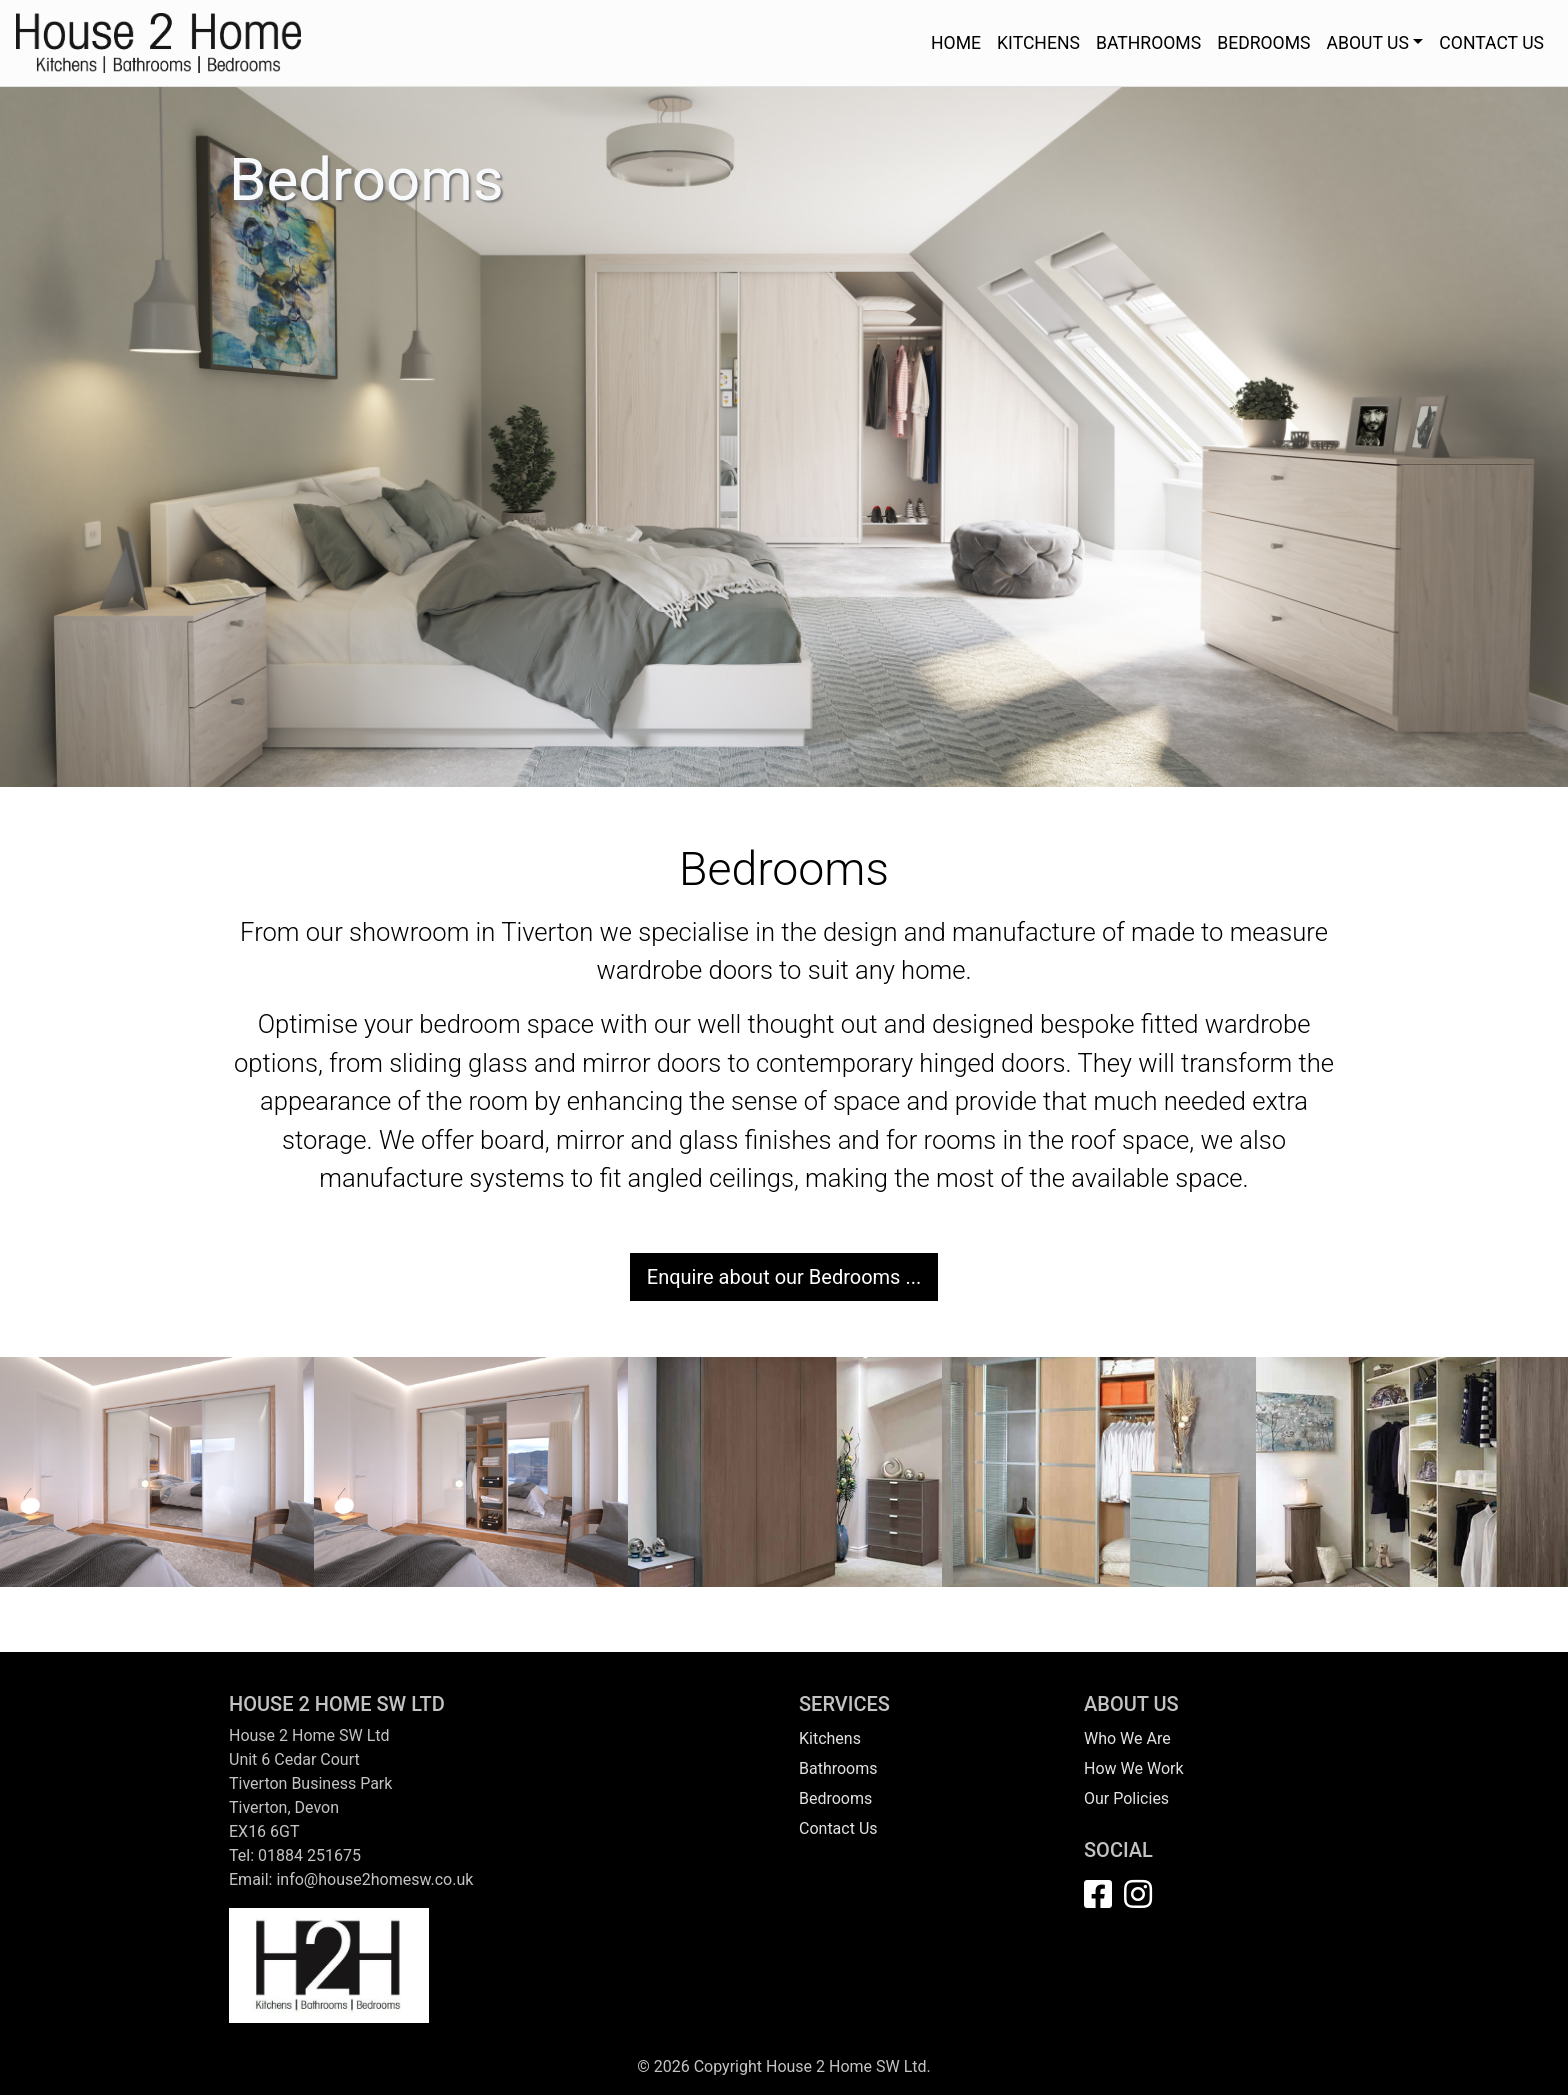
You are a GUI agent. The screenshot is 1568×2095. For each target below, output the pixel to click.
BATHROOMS (1148, 43)
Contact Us (838, 1828)
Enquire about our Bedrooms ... (784, 1277)
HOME (956, 43)
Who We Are (1127, 1738)
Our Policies (1126, 1798)
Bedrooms (835, 1798)
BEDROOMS (1263, 43)
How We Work (1134, 1768)
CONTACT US (1491, 43)
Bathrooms (838, 1768)
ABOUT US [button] (1368, 43)
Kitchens (830, 1738)
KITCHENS (1038, 43)
